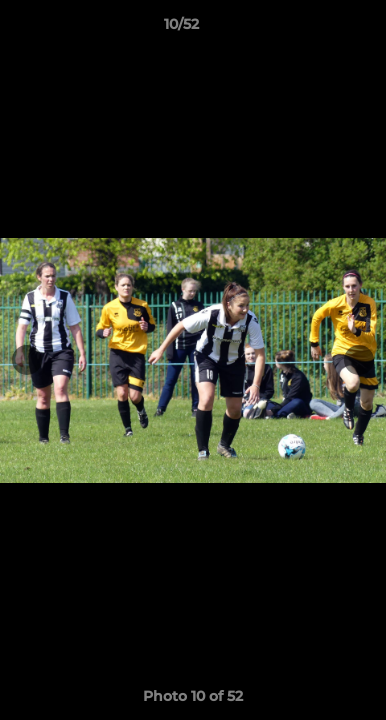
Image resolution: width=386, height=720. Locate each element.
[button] (314, 29)
